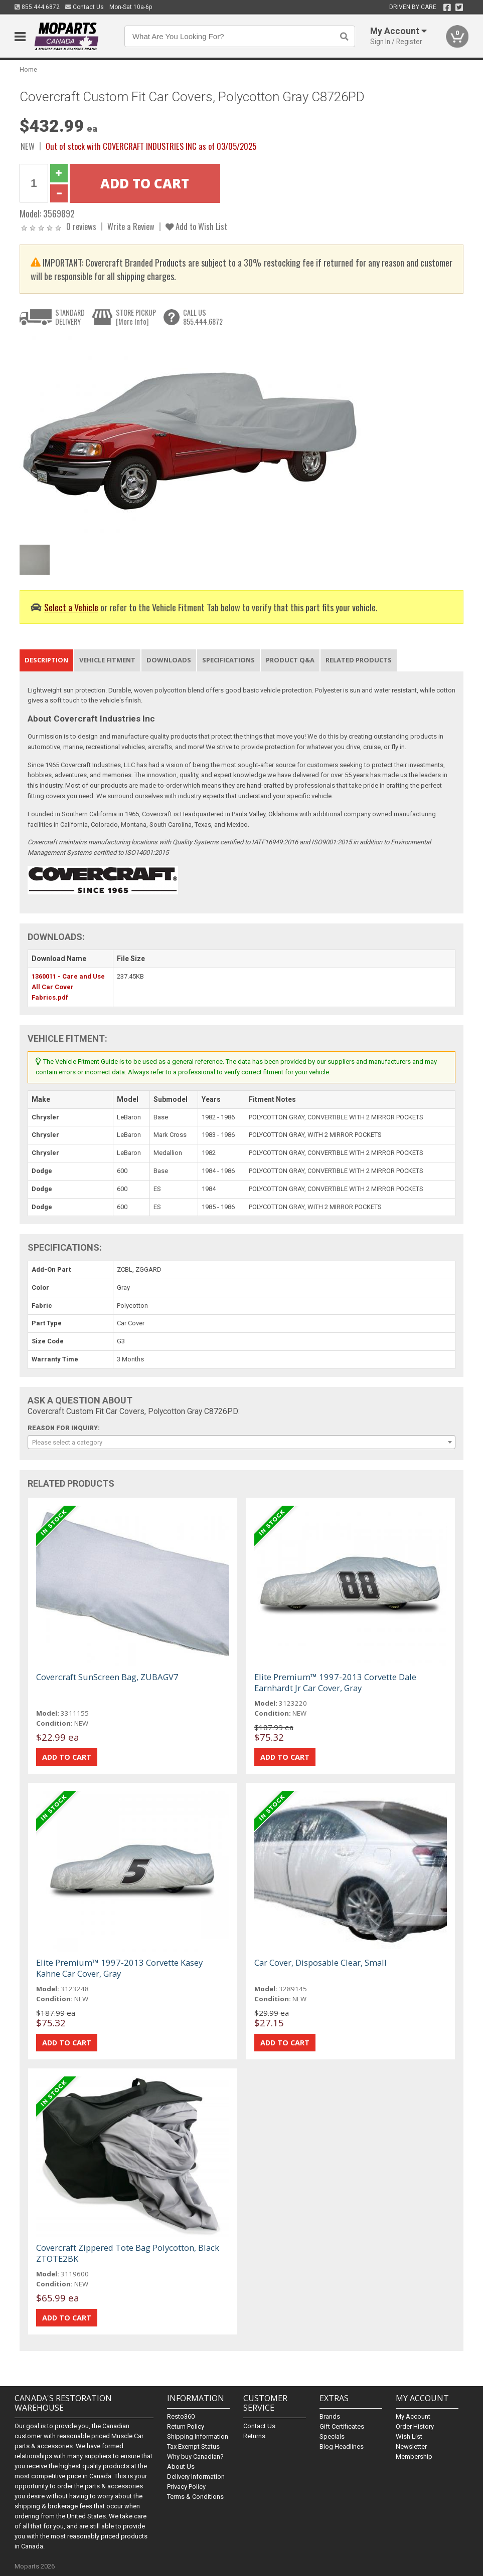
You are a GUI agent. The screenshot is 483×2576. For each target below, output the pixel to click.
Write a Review (130, 226)
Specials (332, 2436)
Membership (414, 2456)
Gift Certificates (341, 2426)
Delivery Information (196, 2476)
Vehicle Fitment (107, 659)
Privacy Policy (186, 2486)
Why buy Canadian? (195, 2456)
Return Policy (185, 2426)
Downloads (168, 659)
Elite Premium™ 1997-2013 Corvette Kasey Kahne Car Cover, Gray (119, 1968)
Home (28, 69)
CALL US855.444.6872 (203, 317)
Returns (254, 2436)
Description (46, 659)
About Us (181, 2466)
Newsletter (411, 2446)
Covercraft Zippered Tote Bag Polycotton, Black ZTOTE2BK (127, 2253)
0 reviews (81, 226)
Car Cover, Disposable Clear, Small (320, 1962)
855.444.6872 (37, 7)
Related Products (359, 659)
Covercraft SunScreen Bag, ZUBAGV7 (107, 1677)
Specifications (228, 659)
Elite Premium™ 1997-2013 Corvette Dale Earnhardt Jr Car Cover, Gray (335, 1682)
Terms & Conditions (195, 2496)
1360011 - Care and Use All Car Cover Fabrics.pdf (68, 987)
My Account (413, 2416)
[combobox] (241, 1442)
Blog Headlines (341, 2446)
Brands (329, 2416)
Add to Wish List (196, 226)
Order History (415, 2426)
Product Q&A (290, 659)
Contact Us (84, 7)
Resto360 (181, 2416)
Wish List (409, 2436)
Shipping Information (197, 2436)
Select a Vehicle (71, 607)
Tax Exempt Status (193, 2446)
